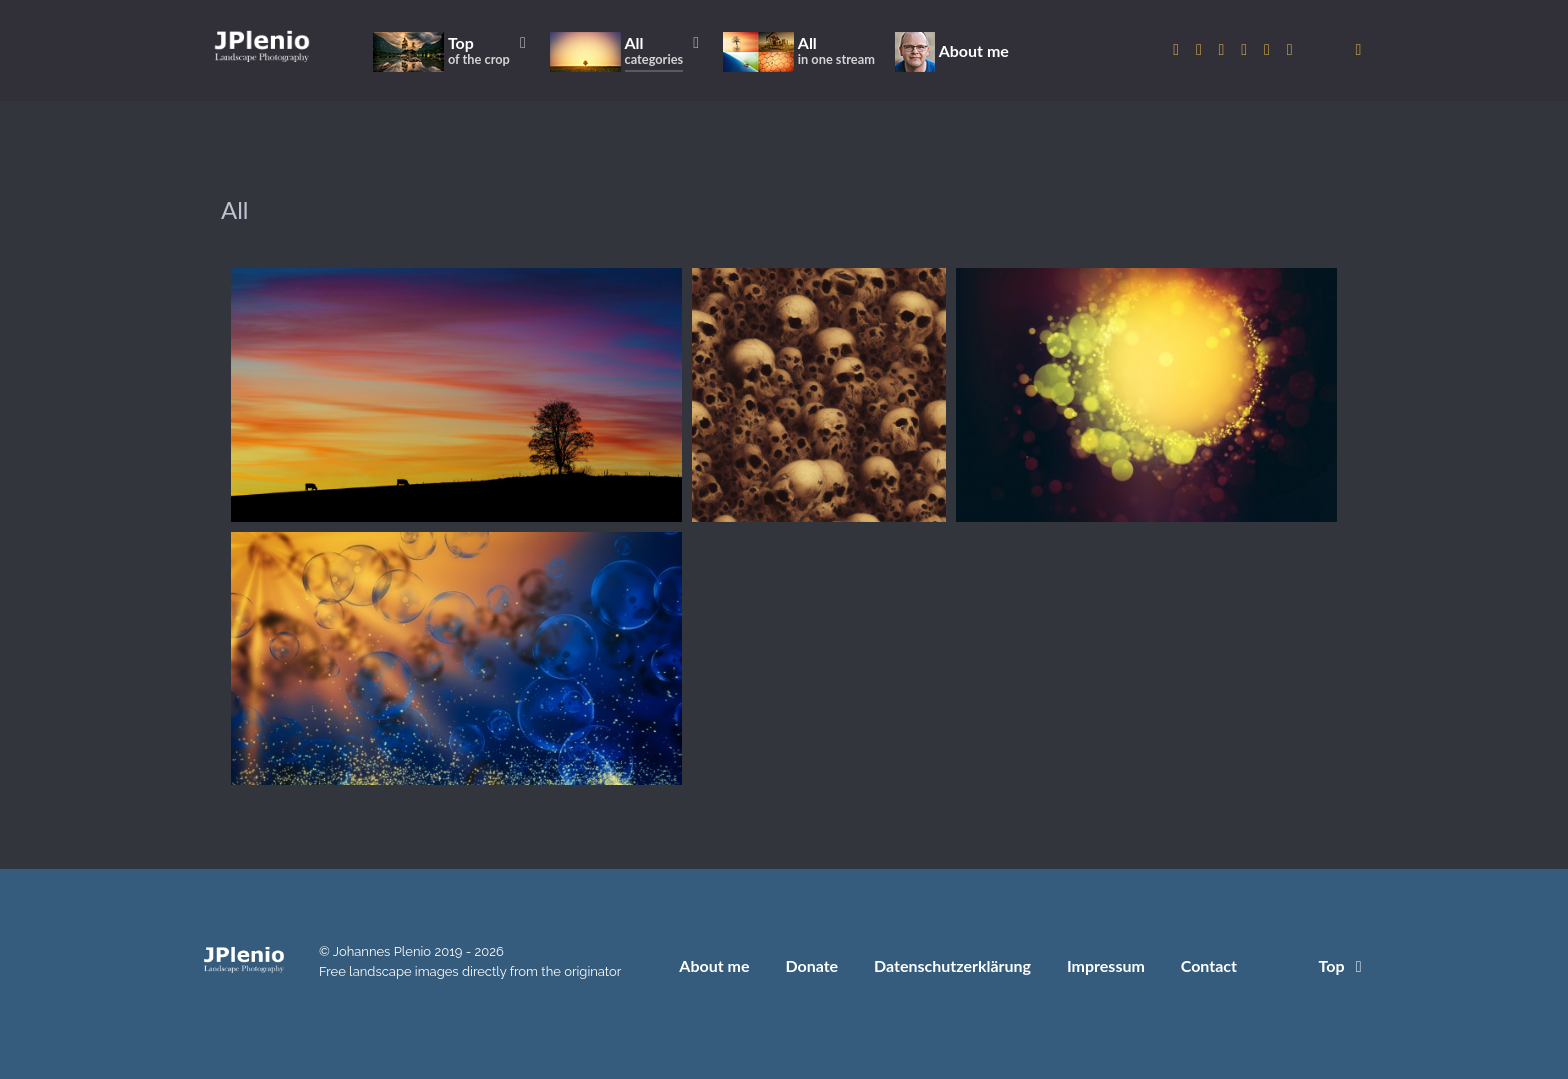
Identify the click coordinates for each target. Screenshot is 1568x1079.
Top (1344, 965)
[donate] (1358, 49)
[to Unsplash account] (1289, 49)
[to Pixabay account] (1246, 49)
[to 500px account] (1223, 49)
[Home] (262, 45)
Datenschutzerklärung (952, 965)
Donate (811, 965)
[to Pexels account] (1269, 49)
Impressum (1106, 965)
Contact (1209, 965)
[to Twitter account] (1201, 49)
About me (714, 965)
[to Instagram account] (1178, 49)
